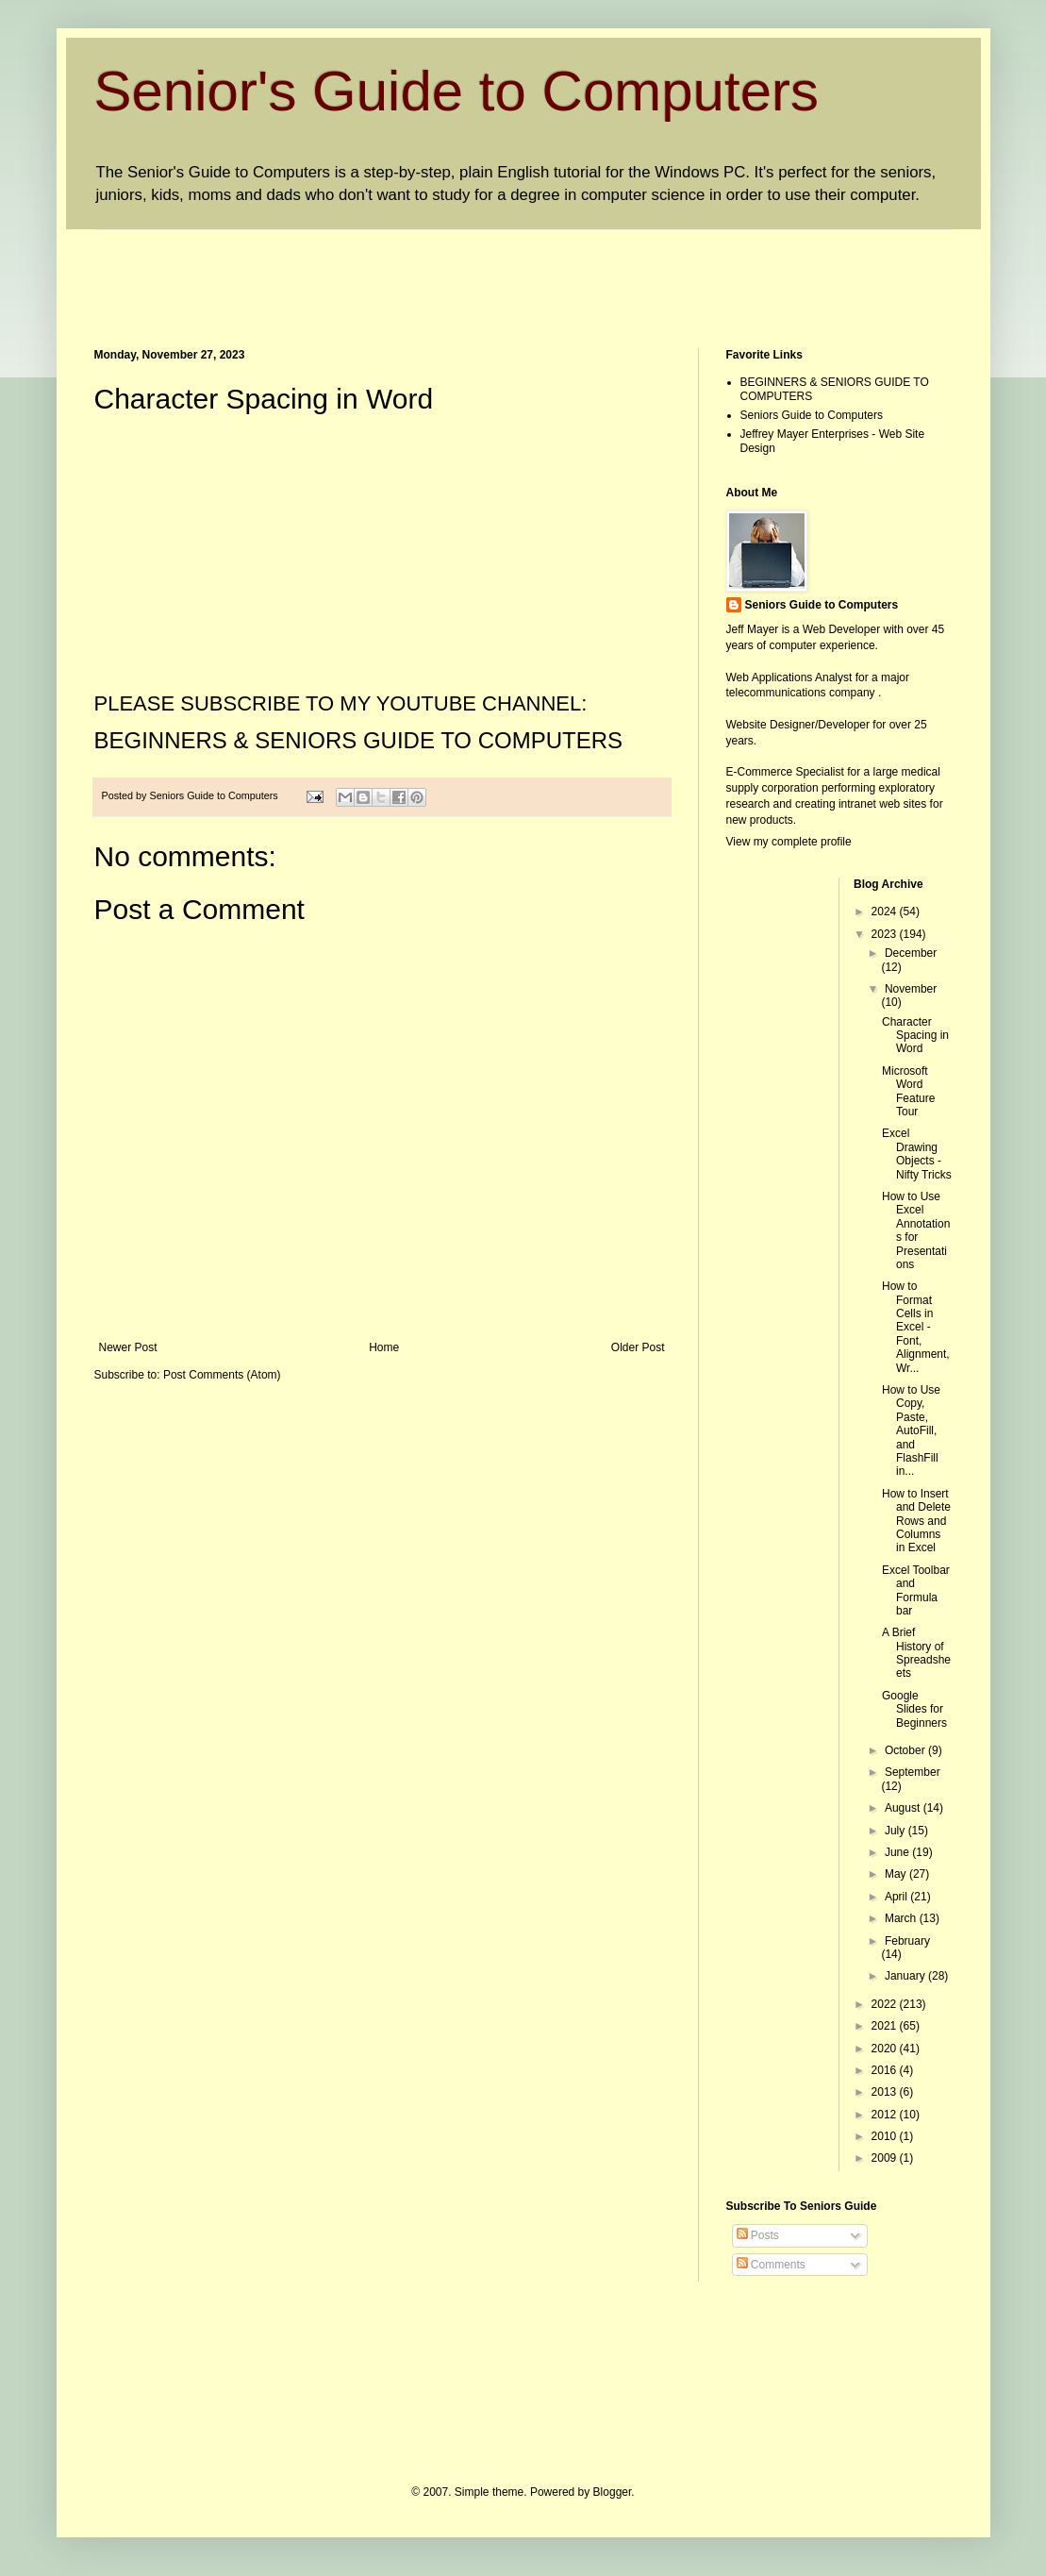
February (907, 1941)
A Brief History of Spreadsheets (916, 1653)
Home (384, 1347)
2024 (886, 911)
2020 (886, 2048)
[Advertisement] (437, 272)
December (911, 953)
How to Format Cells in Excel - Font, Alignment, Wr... (916, 1327)
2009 (886, 2158)
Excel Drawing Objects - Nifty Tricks (917, 1153)
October (906, 1750)
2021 (886, 2025)
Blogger (612, 2492)
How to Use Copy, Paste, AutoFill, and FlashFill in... (911, 1430)
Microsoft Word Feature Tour (908, 1091)
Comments (771, 2264)
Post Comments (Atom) (222, 1374)
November (911, 988)
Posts (758, 2235)
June (898, 1852)
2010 (886, 2136)
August (904, 1808)
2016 (886, 2070)
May (897, 1874)
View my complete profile (789, 841)
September (912, 1772)
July (896, 1830)
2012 (886, 2114)
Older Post (638, 1347)
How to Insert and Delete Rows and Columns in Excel (916, 1521)
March (902, 1918)
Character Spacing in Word (915, 1035)
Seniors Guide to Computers (811, 415)
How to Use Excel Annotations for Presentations (916, 1230)
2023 (886, 934)
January (906, 1975)
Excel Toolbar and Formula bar (916, 1590)
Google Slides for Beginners (914, 1709)
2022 (886, 2004)
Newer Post (128, 1347)
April (897, 1896)
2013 (886, 2092)
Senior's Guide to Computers (457, 91)
